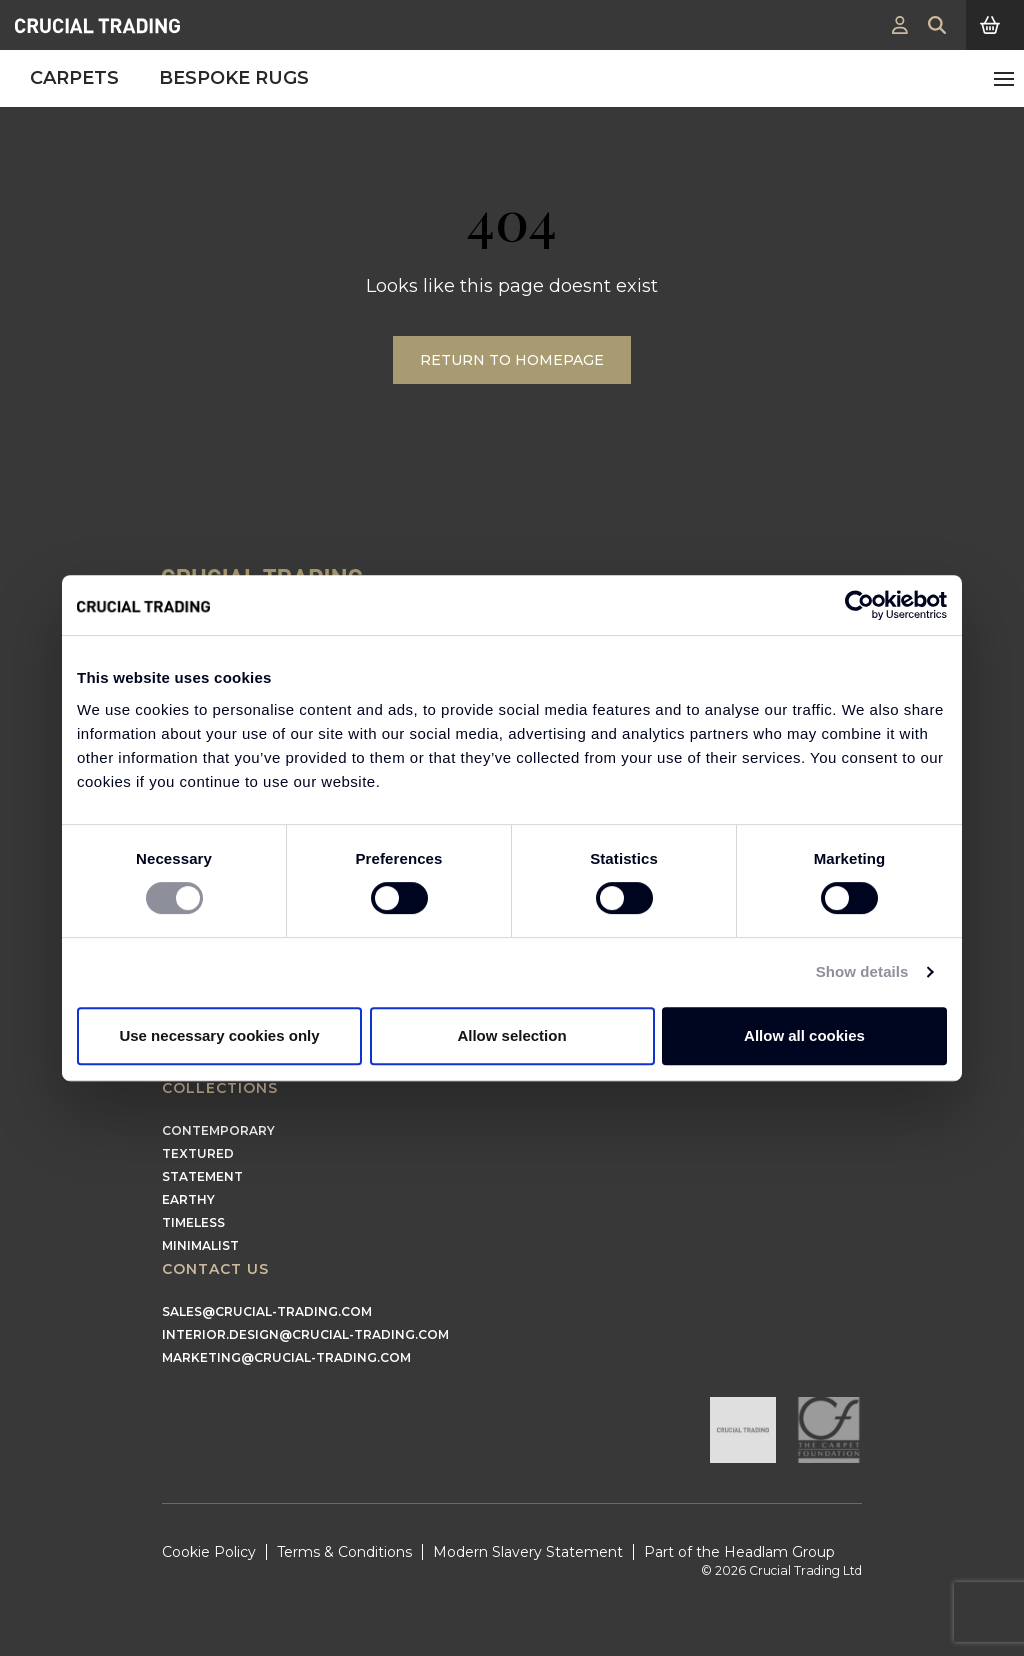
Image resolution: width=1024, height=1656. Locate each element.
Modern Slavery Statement (528, 1552)
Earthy (188, 1199)
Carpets (74, 78)
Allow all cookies (804, 1035)
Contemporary (218, 1130)
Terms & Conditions (344, 1552)
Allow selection (511, 1035)
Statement (202, 1176)
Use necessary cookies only (219, 1035)
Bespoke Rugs (234, 78)
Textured (198, 1153)
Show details (862, 971)
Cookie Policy (209, 1552)
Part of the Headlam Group (739, 1552)
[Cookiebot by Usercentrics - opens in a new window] (859, 605)
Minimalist (200, 1245)
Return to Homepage (512, 360)
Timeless (193, 1222)
